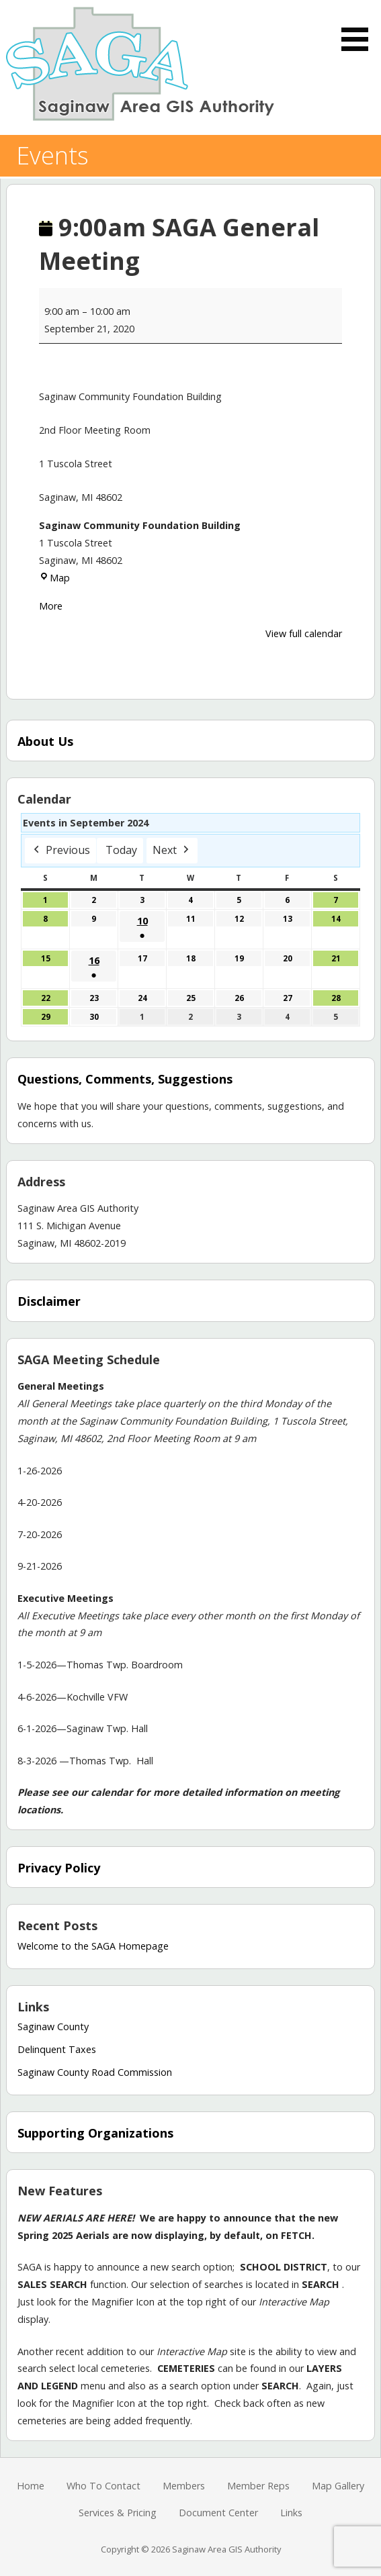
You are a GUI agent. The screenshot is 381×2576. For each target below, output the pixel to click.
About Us (45, 741)
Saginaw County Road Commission (94, 2072)
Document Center (218, 2512)
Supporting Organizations (95, 2133)
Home (30, 2485)
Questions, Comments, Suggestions (124, 1079)
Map (54, 577)
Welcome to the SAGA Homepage (93, 1946)
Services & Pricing (118, 2512)
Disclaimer (49, 1301)
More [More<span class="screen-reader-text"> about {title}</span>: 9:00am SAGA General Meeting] (50, 606)
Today (121, 850)
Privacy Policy (58, 1868)
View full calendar (303, 633)
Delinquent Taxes (56, 2049)
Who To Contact (103, 2485)
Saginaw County (53, 2026)
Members (184, 2485)
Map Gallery (338, 2485)
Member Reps (258, 2485)
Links (291, 2512)
